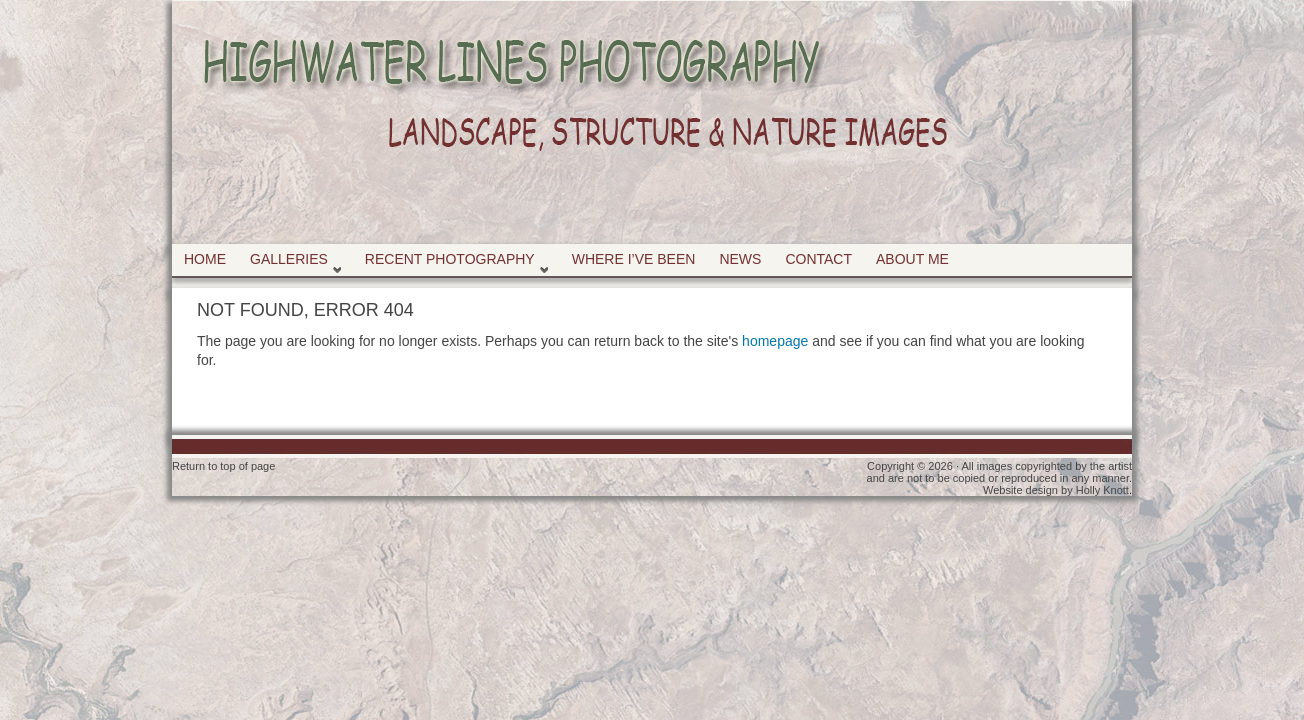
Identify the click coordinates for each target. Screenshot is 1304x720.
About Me (912, 259)
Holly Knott (1102, 490)
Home (205, 259)
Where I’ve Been (634, 259)
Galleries (291, 263)
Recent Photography (452, 263)
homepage (775, 341)
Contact (818, 259)
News (740, 259)
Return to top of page (223, 466)
